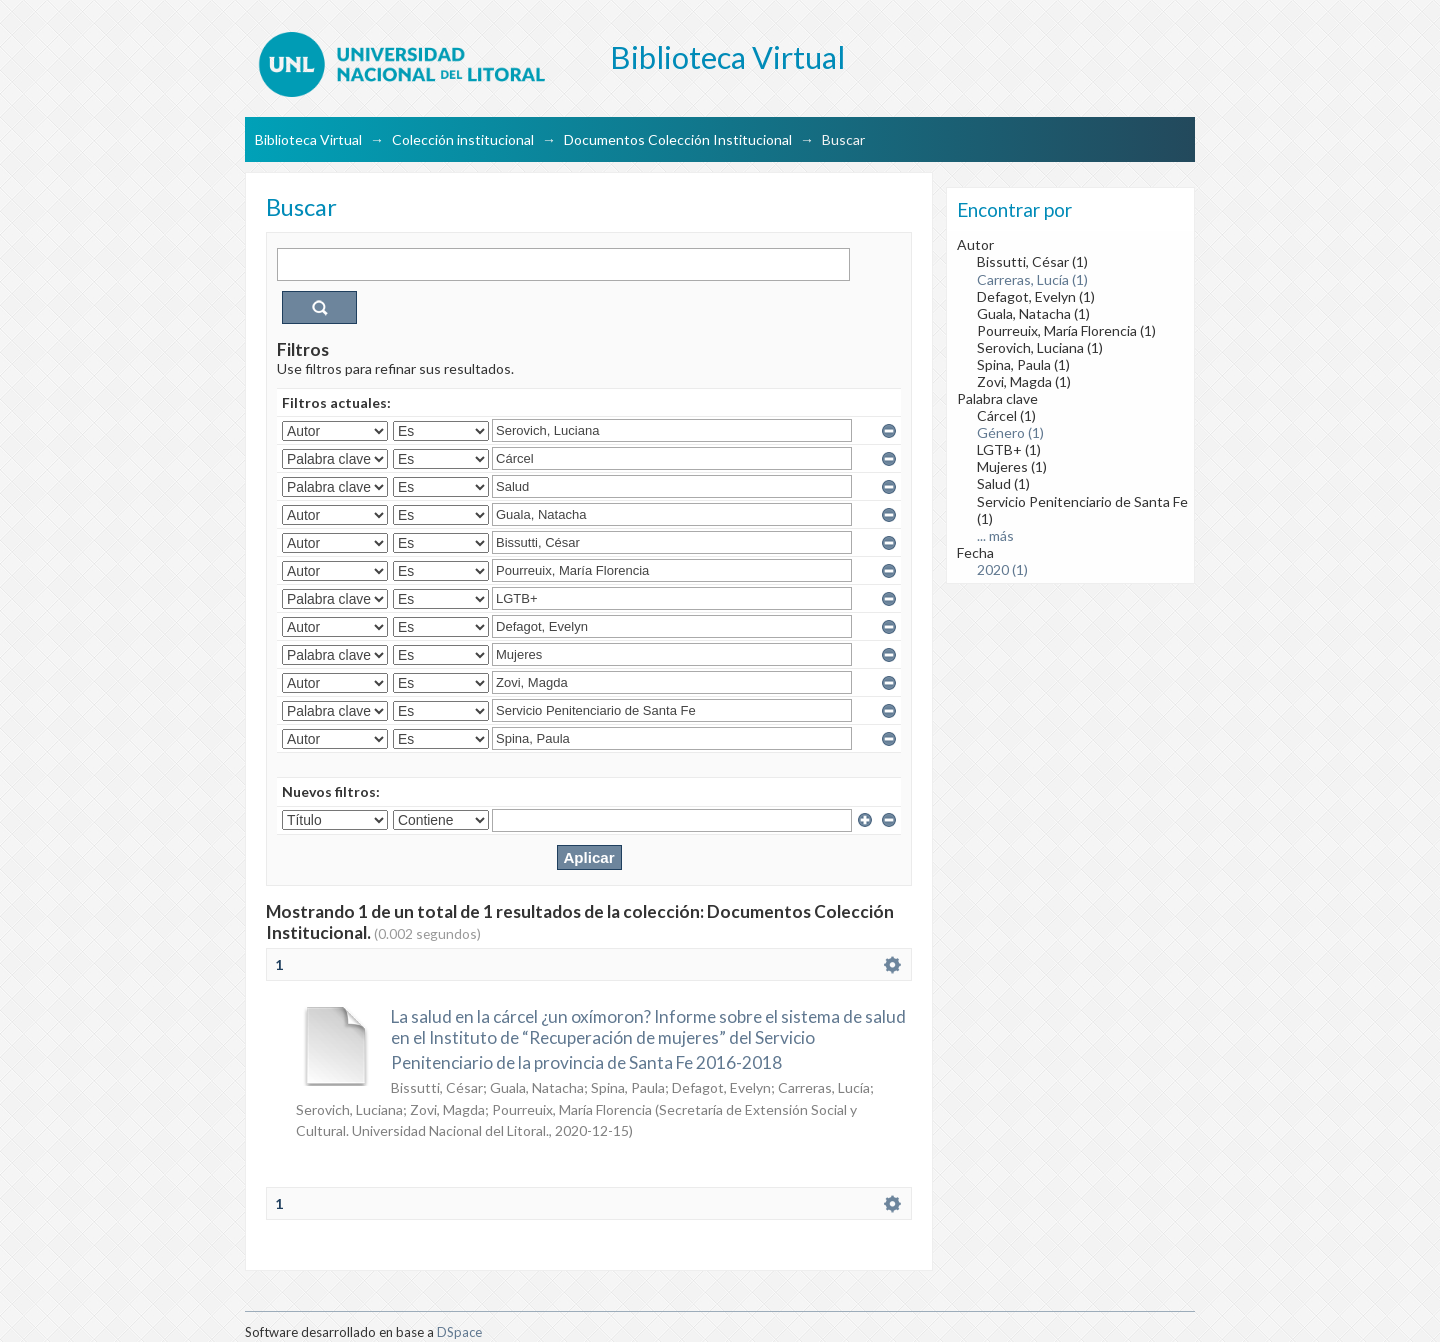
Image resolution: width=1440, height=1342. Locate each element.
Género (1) (1010, 432)
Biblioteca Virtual (308, 139)
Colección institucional (463, 139)
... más (995, 535)
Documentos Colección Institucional (678, 139)
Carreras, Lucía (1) (1032, 279)
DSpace (459, 1332)
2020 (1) (1002, 569)
